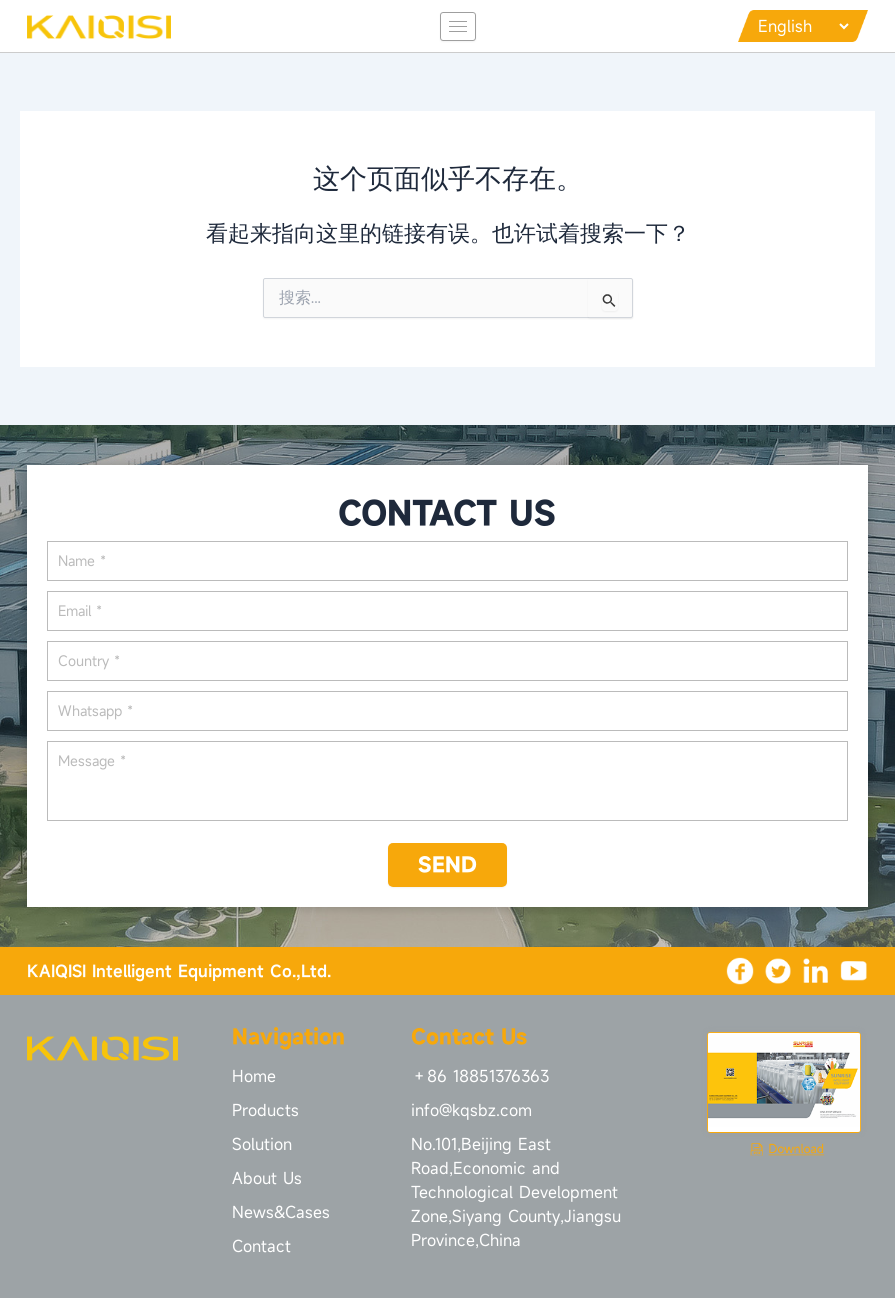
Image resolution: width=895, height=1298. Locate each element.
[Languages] (803, 26)
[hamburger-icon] (458, 26)
